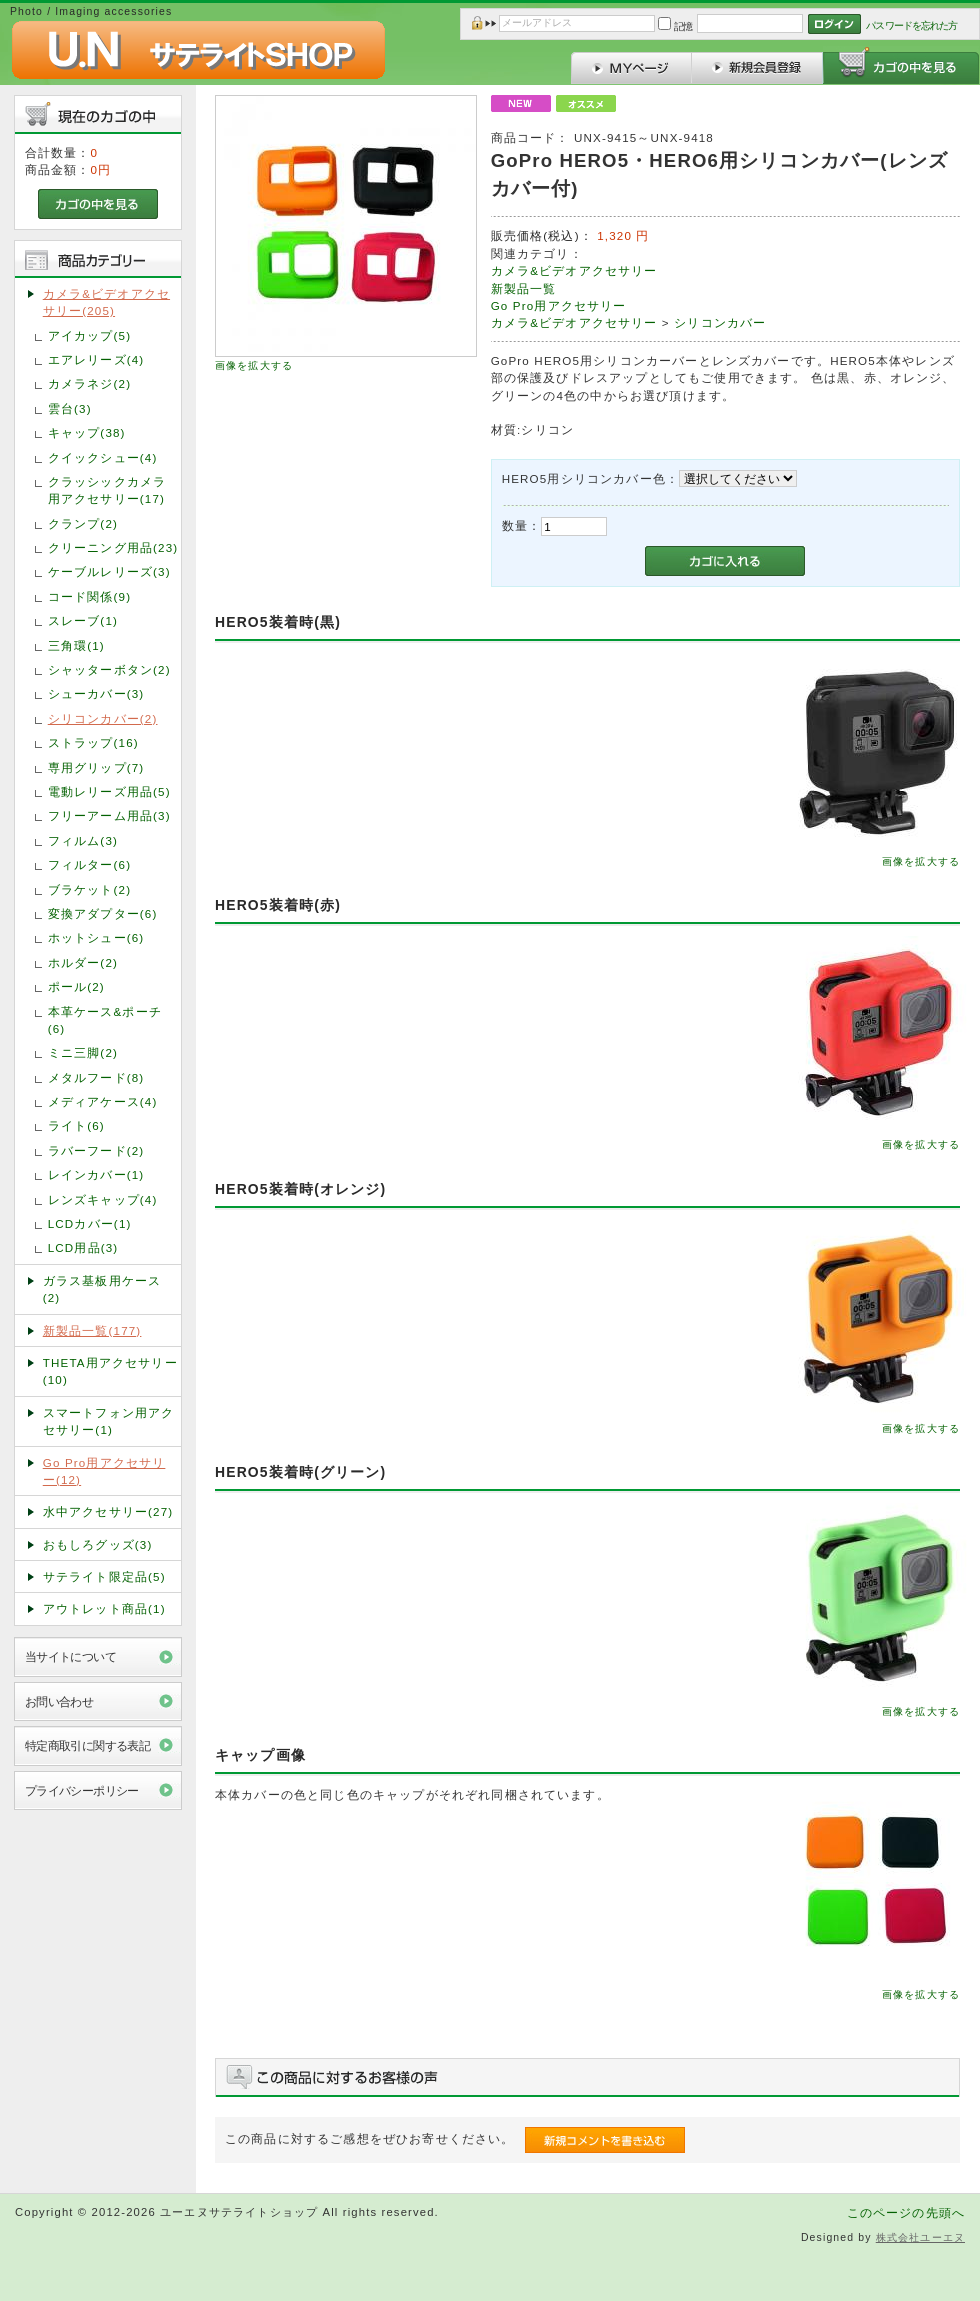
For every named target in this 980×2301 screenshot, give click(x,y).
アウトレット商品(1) (104, 1608)
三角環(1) (76, 645)
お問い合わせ (59, 1701)
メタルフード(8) (96, 1077)
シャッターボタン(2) (109, 669)
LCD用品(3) (83, 1247)
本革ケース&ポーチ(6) (105, 1020)
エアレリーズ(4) (96, 359)
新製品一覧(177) (92, 1330)
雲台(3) (70, 408)
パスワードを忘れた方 (911, 25)
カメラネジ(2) (89, 383)
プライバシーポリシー (82, 1790)
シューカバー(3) (96, 693)
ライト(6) (76, 1125)
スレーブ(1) (83, 620)
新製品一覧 (524, 288)
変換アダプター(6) (103, 913)
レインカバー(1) (96, 1174)
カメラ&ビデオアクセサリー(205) (106, 302)
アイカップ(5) (89, 335)
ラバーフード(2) (96, 1150)
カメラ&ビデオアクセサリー (574, 270)
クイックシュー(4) (103, 457)
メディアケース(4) (103, 1101)
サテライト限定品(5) (104, 1576)
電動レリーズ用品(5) (109, 791)
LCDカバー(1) (90, 1223)
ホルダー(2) (83, 962)
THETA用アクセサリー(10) (110, 1371)
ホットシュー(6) (96, 937)
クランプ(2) (83, 523)
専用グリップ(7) (96, 767)
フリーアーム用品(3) (109, 815)
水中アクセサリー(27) (108, 1511)
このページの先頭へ (906, 2212)
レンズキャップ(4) (103, 1199)
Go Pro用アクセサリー (559, 305)
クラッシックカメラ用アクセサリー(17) (107, 490)
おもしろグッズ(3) (98, 1544)
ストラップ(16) (93, 742)
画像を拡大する (254, 365)
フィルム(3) (83, 840)
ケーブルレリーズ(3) (109, 571)
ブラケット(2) (89, 889)
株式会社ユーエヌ (920, 2237)
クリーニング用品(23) (113, 547)
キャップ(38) (87, 432)
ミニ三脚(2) (83, 1052)
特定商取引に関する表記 (88, 1745)
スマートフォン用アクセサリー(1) (109, 1421)
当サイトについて (70, 1656)
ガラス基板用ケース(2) (102, 1289)
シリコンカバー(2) (103, 718)
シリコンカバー (720, 322)
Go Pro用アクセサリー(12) (104, 1471)
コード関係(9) (89, 596)
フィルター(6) (89, 864)
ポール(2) (76, 986)
